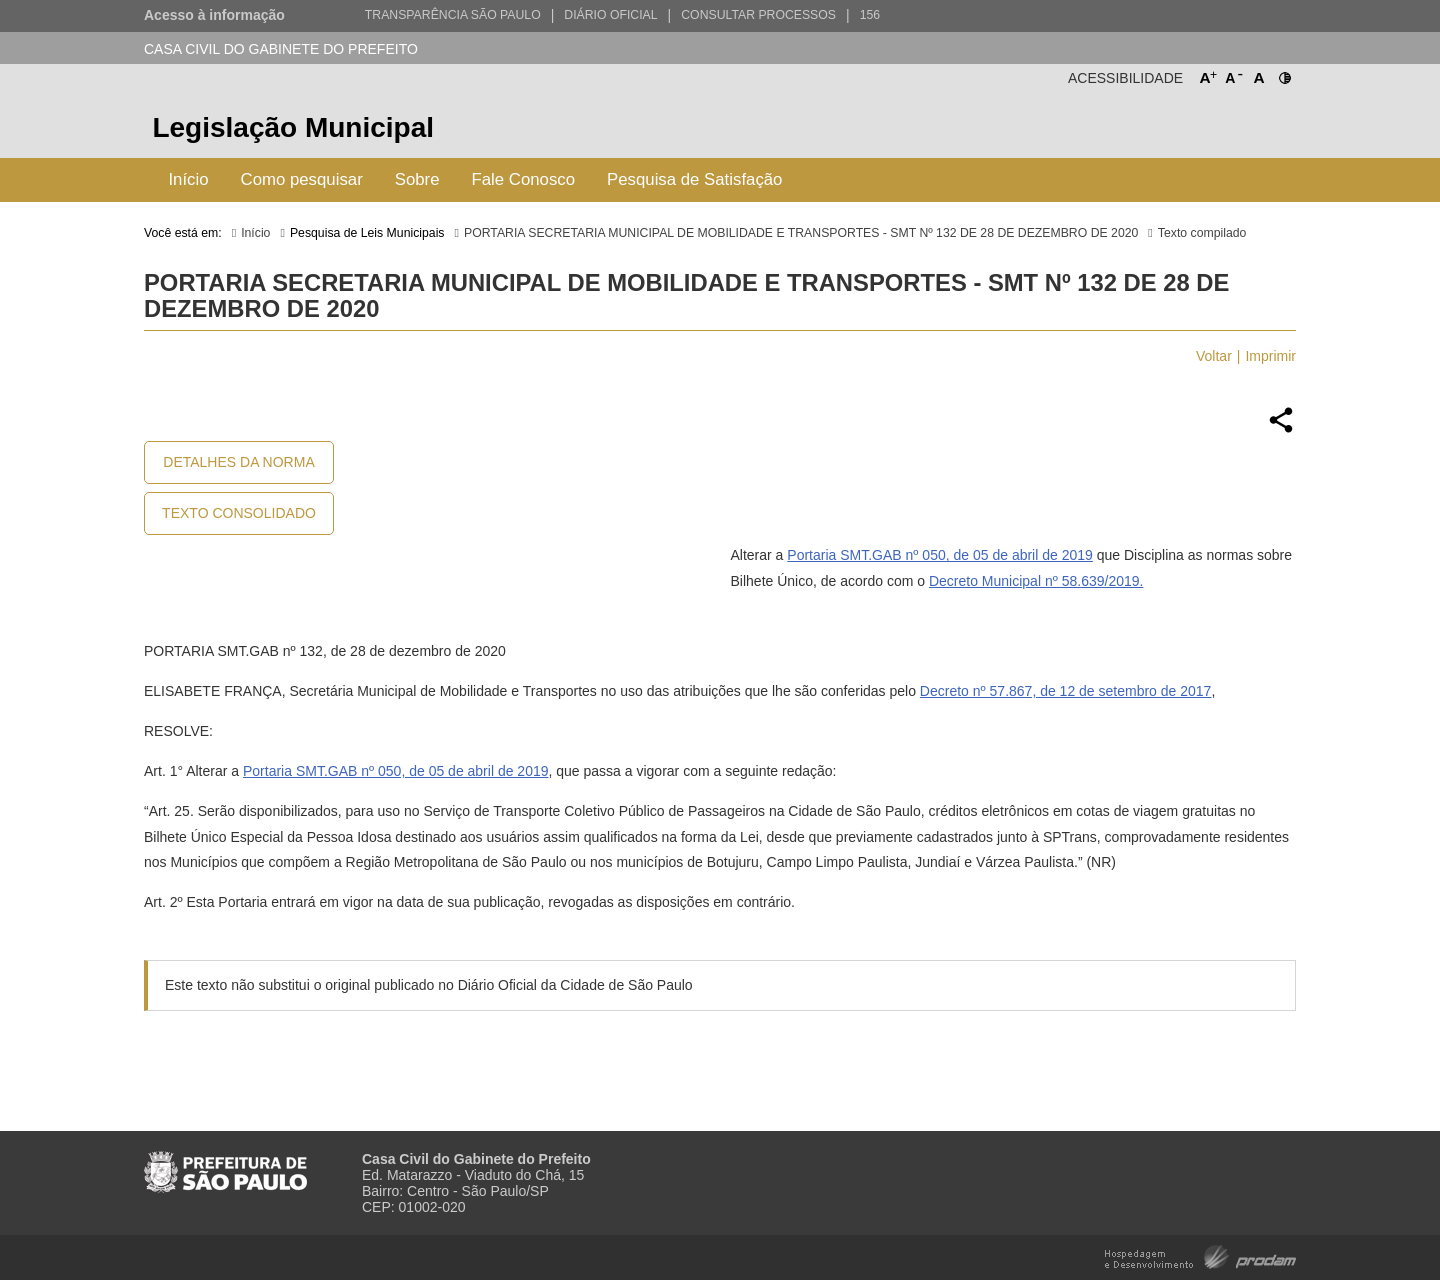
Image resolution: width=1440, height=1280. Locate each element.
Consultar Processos (758, 15)
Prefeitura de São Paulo (1221, 130)
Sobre (417, 179)
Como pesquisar (302, 179)
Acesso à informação (214, 15)
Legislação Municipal (293, 127)
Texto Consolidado (239, 513)
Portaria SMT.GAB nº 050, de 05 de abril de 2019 (940, 555)
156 (870, 15)
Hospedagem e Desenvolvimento (1200, 1255)
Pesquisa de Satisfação (694, 179)
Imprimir (1270, 356)
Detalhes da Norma (238, 462)
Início (188, 179)
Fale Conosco (524, 179)
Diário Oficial (610, 15)
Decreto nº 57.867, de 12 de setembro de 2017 (1066, 691)
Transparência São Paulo (453, 15)
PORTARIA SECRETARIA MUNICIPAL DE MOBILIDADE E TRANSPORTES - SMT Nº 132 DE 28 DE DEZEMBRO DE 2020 (801, 233)
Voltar (1214, 356)
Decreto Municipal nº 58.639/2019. (1036, 581)
